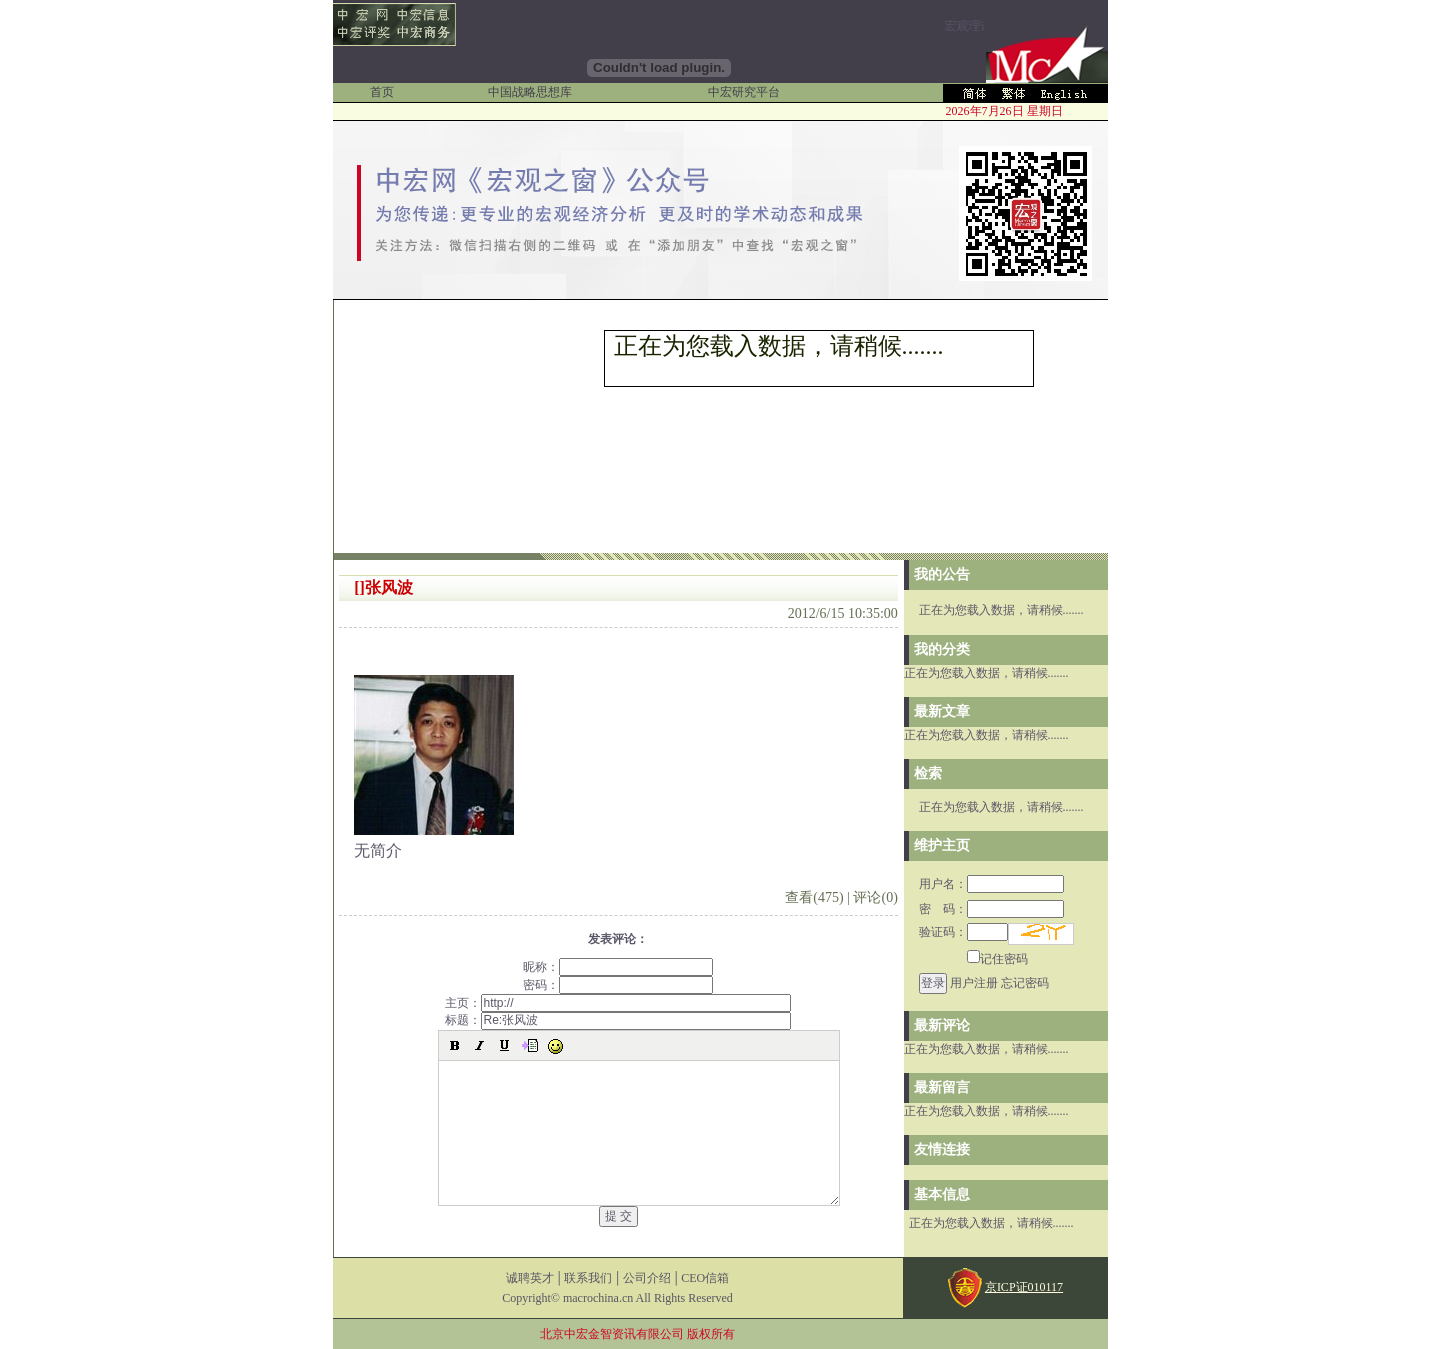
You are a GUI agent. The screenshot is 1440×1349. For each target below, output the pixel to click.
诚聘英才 (530, 1278)
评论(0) (875, 897)
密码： (618, 985)
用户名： (991, 884)
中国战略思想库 (530, 92)
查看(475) (814, 897)
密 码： (991, 909)
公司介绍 (647, 1278)
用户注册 (974, 983)
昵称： (618, 967)
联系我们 (588, 1278)
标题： (618, 1020)
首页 (382, 92)
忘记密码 (1025, 983)
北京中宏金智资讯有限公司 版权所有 (637, 1334)
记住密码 (997, 959)
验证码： (963, 932)
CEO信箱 (705, 1278)
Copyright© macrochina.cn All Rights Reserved (617, 1298)
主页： (618, 1003)
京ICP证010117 (1024, 1287)
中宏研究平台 (744, 92)
